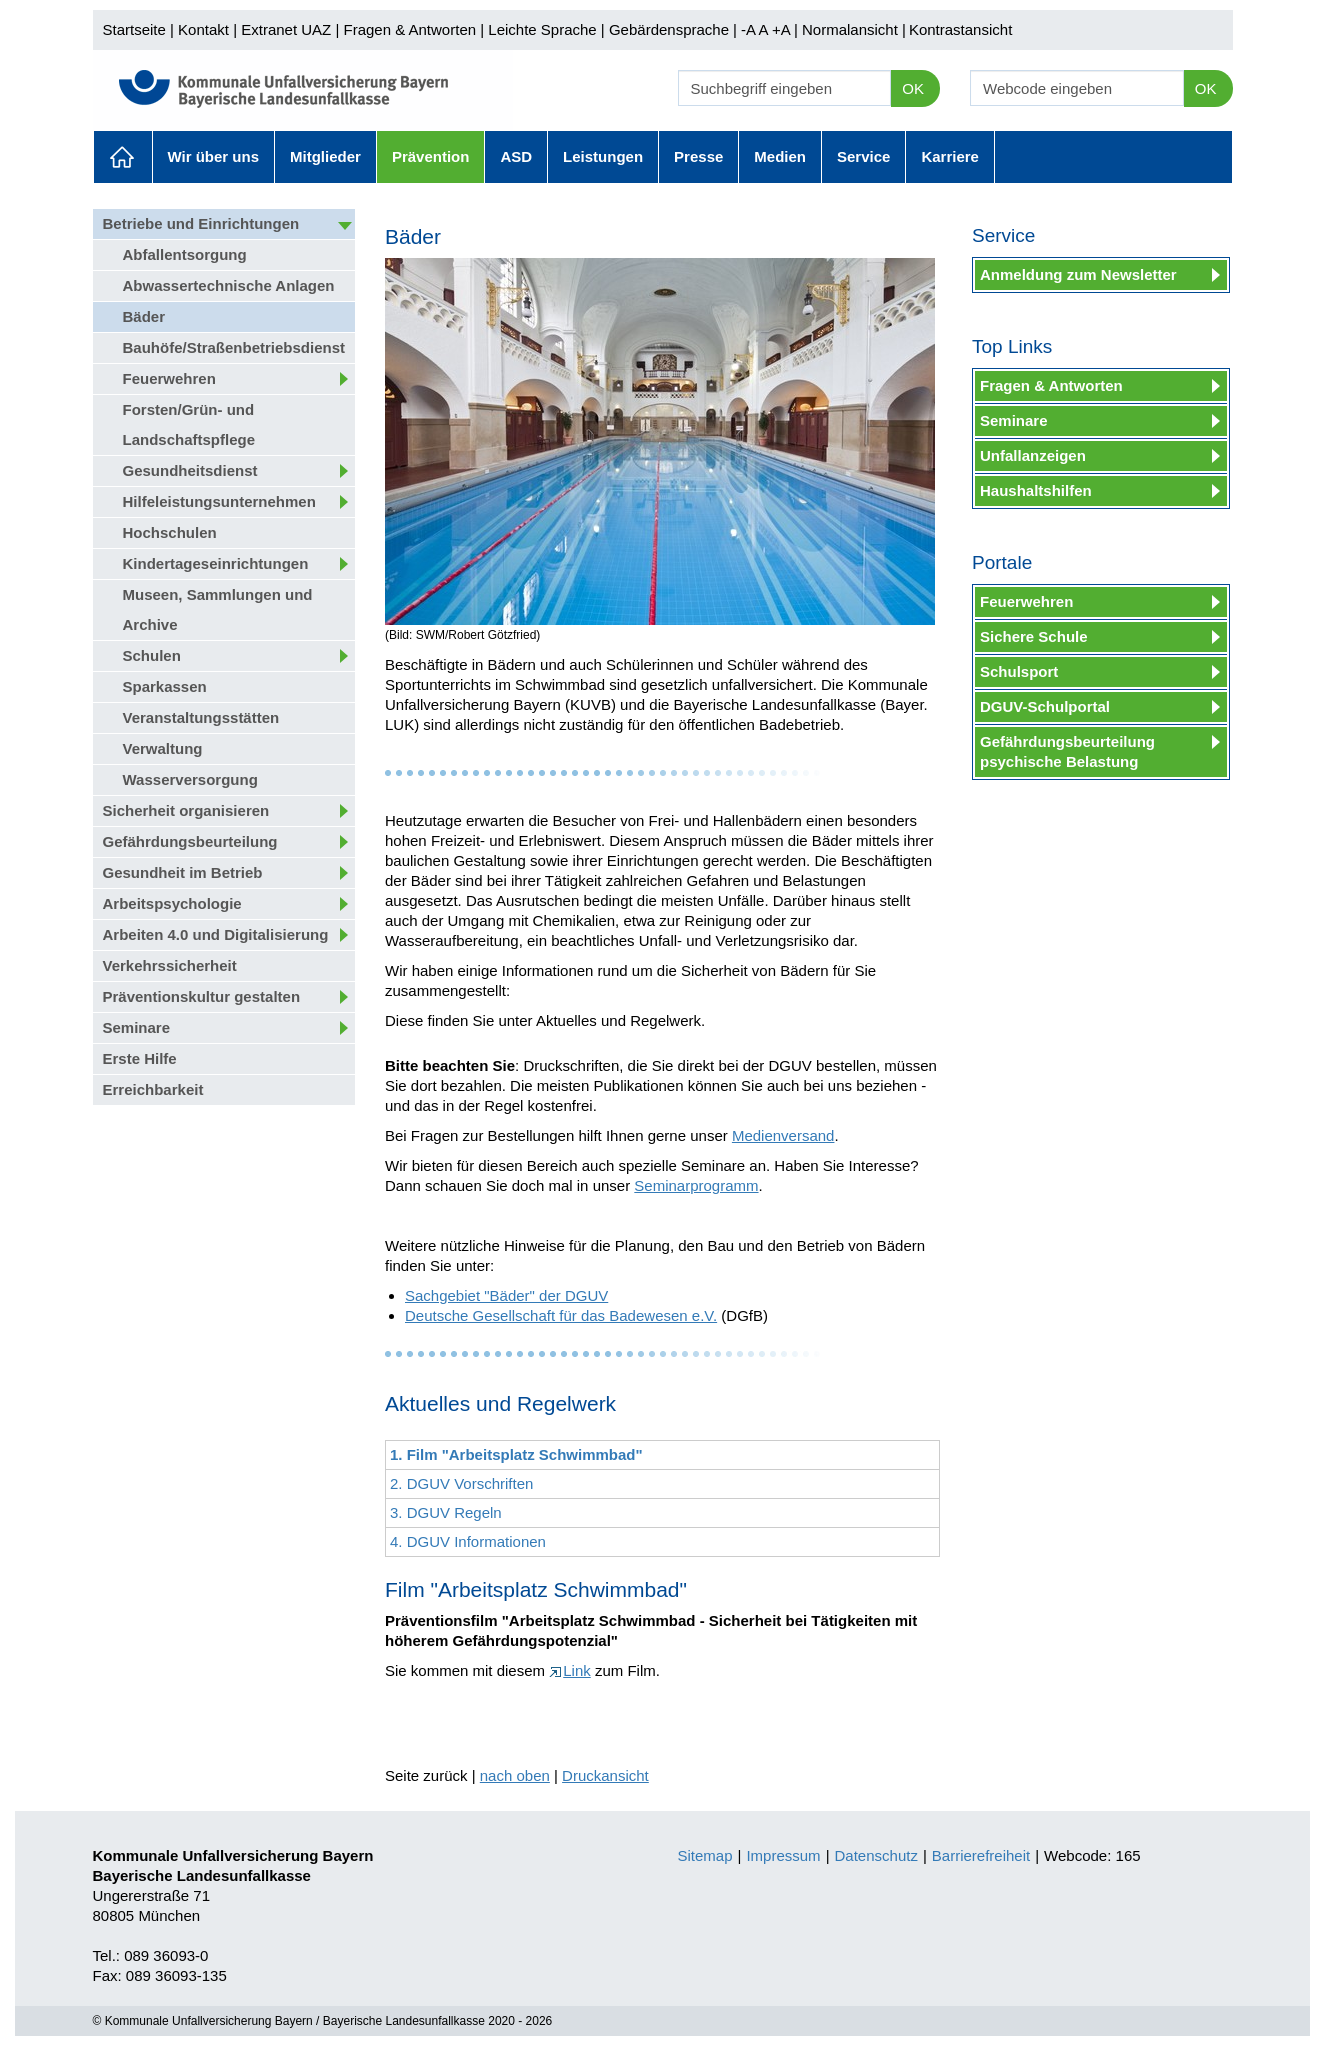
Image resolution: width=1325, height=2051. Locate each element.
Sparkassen (165, 686)
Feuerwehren (169, 378)
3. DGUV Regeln (446, 1512)
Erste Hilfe (140, 1058)
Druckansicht (605, 1775)
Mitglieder (325, 156)
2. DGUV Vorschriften (461, 1483)
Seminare (137, 1027)
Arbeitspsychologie (172, 903)
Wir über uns (214, 156)
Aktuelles (123, 157)
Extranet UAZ (286, 29)
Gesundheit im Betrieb (183, 872)
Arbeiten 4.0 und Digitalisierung (216, 934)
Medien (780, 156)
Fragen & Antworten (409, 29)
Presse (698, 156)
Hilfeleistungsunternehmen (219, 501)
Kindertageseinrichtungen (216, 563)
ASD (516, 156)
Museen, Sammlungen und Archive (218, 609)
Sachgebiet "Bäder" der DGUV (506, 1295)
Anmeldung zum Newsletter (1078, 274)
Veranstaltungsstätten (201, 717)
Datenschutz (876, 1855)
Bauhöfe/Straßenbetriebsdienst (234, 347)
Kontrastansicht (960, 29)
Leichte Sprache (542, 29)
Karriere (950, 156)
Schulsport (1019, 671)
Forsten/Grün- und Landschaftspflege (189, 424)
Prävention (431, 156)
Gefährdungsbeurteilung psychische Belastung (1067, 751)
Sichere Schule (1034, 636)
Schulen (152, 655)
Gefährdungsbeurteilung (190, 841)
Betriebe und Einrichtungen (201, 223)
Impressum (783, 1855)
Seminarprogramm (696, 1185)
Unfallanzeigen (1033, 455)
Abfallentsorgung (185, 254)
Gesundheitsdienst (190, 470)
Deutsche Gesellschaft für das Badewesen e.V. (561, 1315)
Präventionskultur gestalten (202, 996)
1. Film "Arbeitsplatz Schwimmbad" (516, 1454)
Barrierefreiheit (981, 1855)
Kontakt (203, 29)
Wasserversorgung (190, 779)
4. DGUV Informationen (468, 1541)
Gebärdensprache (669, 29)
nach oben (515, 1775)
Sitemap (705, 1855)
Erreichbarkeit (153, 1089)
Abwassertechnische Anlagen (229, 285)
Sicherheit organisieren (186, 810)
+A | (783, 29)
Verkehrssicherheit (170, 965)
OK (913, 88)
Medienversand (783, 1135)
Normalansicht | (854, 29)
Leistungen (603, 156)
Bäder (144, 316)
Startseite (134, 29)
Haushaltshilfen (1036, 490)
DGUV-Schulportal (1045, 706)
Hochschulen (170, 532)
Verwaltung (163, 748)
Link (570, 1670)
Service (863, 156)
